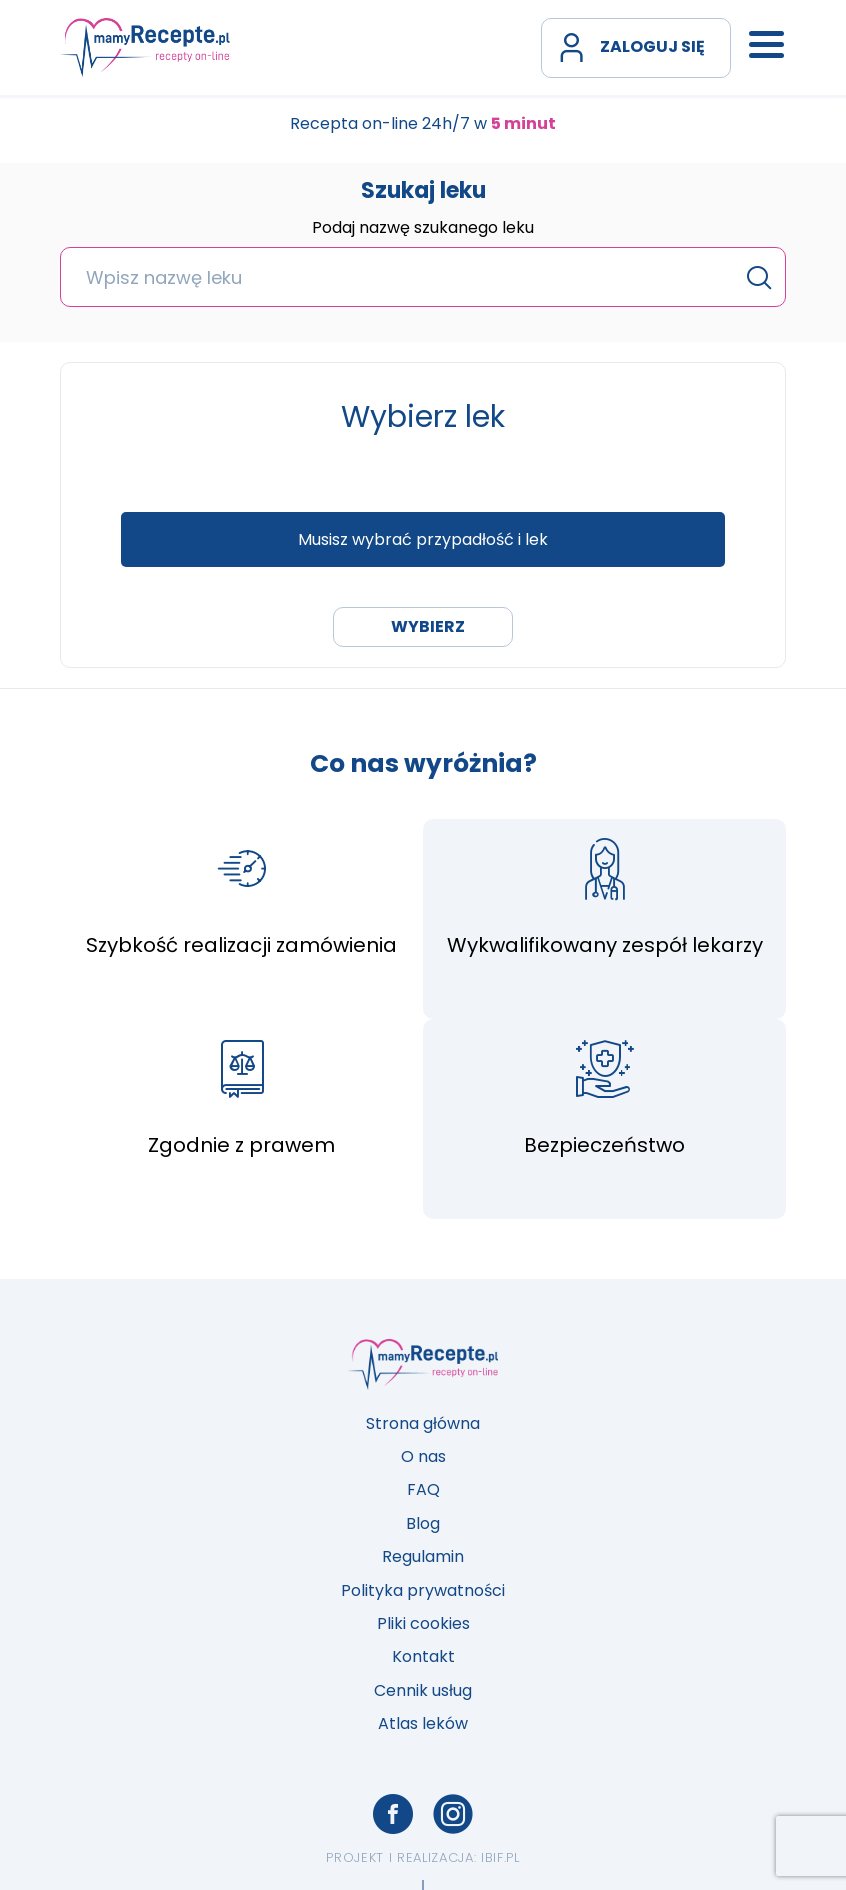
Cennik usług (423, 1690)
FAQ (423, 1489)
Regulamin (423, 1556)
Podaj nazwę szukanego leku (423, 229)
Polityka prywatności (423, 1590)
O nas (423, 1456)
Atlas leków (423, 1723)
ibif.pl (500, 1857)
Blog (423, 1523)
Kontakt (423, 1656)
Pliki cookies (423, 1623)
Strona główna (423, 1423)
